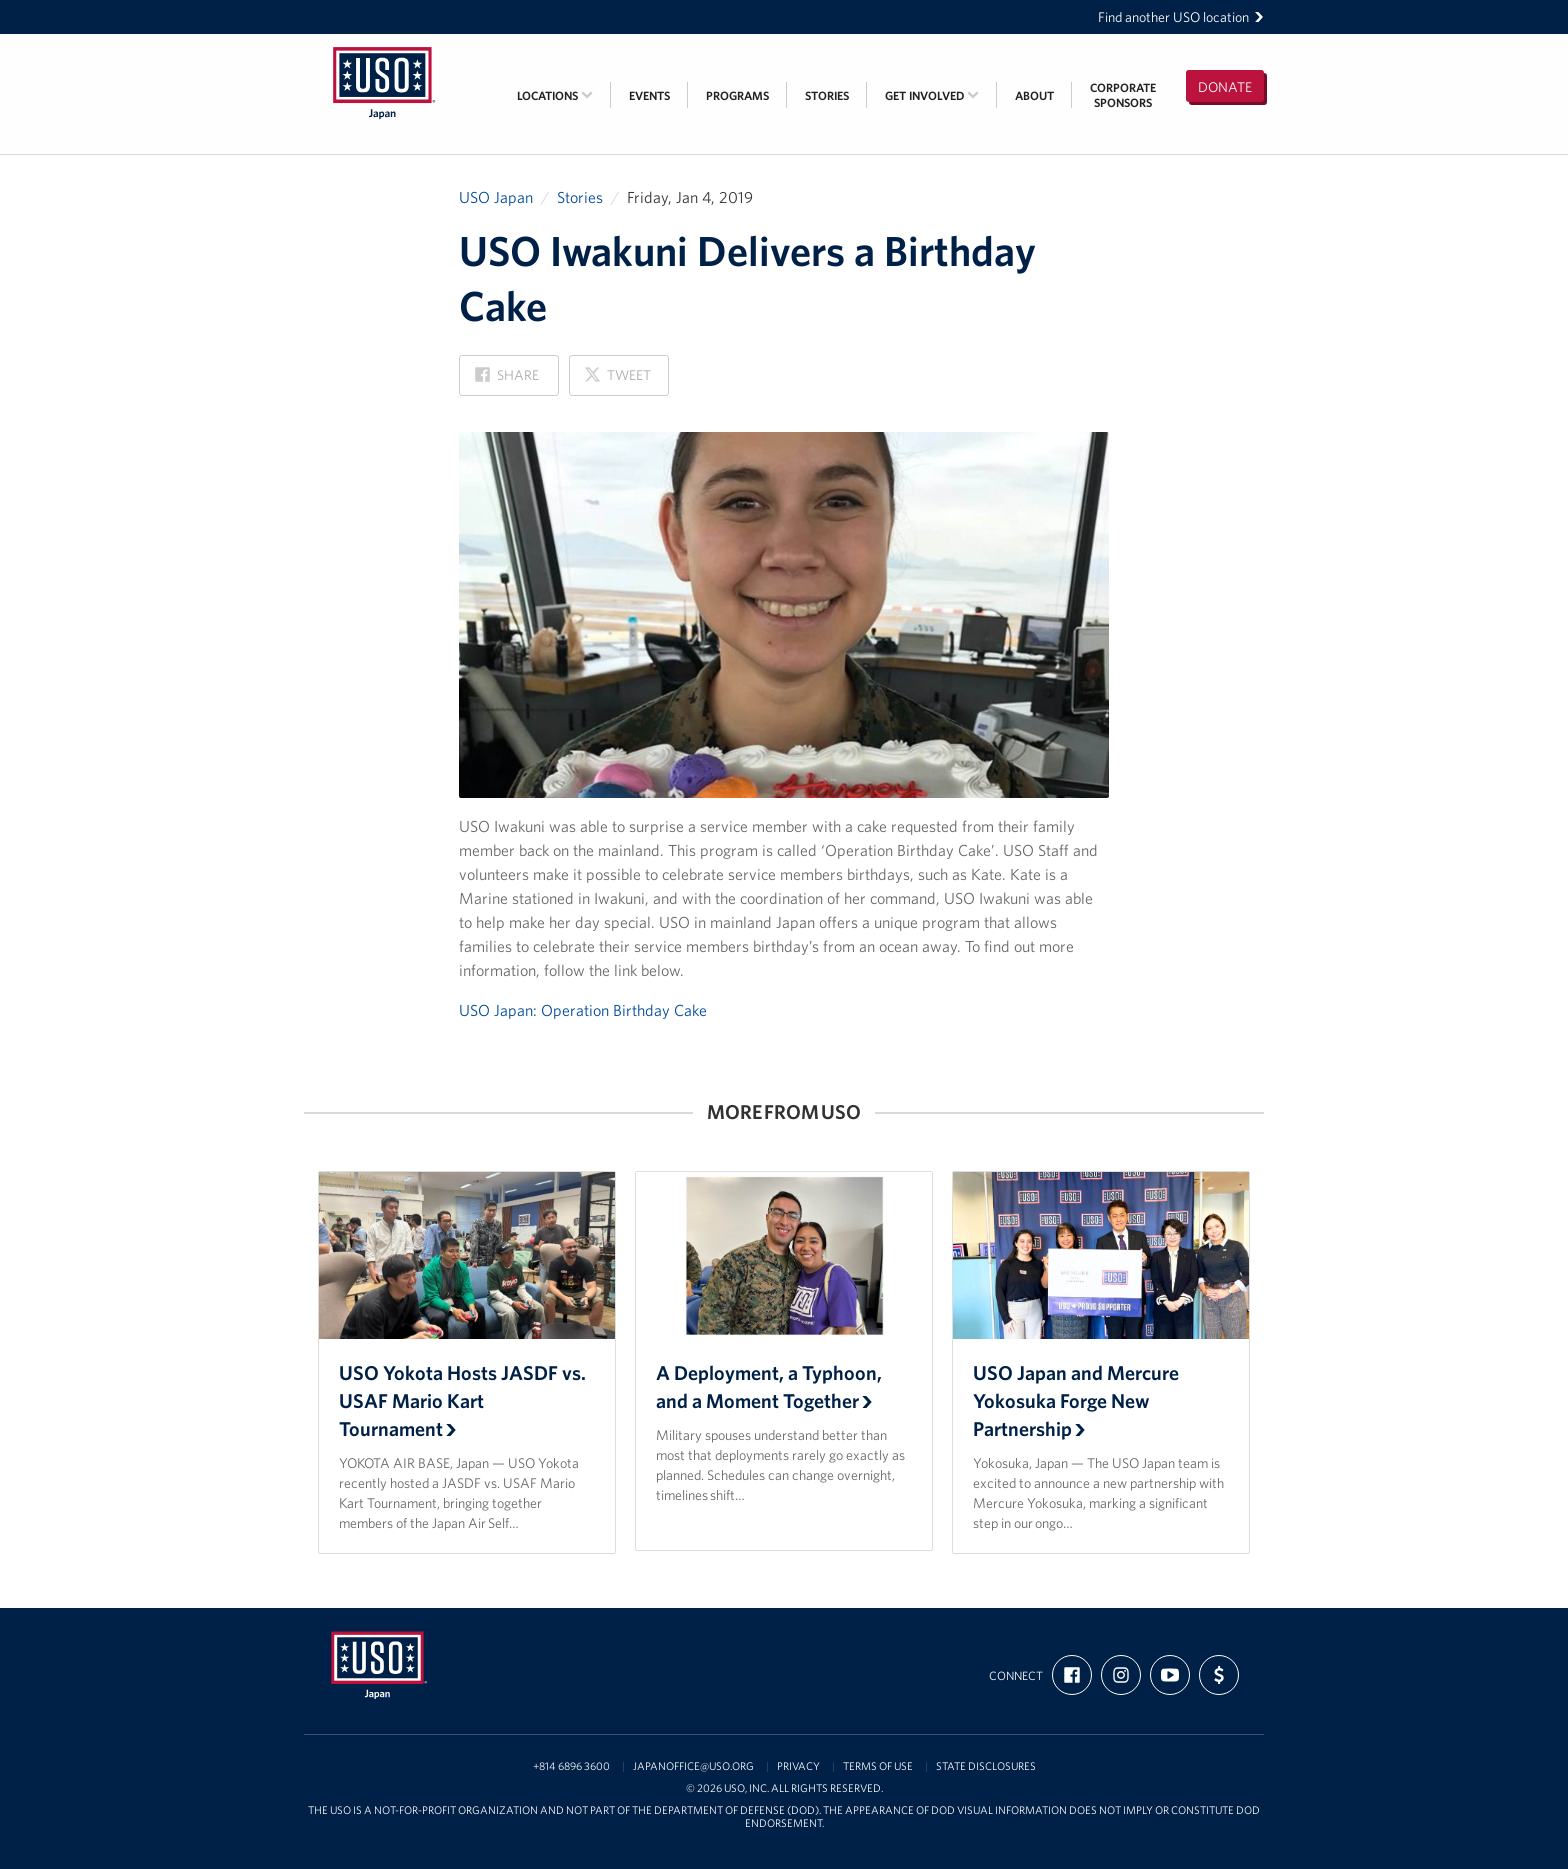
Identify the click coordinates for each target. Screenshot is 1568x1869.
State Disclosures (986, 1766)
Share (507, 380)
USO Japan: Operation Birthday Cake (583, 1010)
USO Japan (496, 197)
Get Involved (932, 95)
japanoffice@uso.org (693, 1766)
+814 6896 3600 (571, 1766)
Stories (827, 95)
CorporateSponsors (1123, 95)
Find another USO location (1181, 17)
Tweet (617, 380)
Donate (1225, 87)
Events (649, 95)
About (1034, 95)
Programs (737, 95)
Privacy (798, 1766)
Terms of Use (878, 1766)
